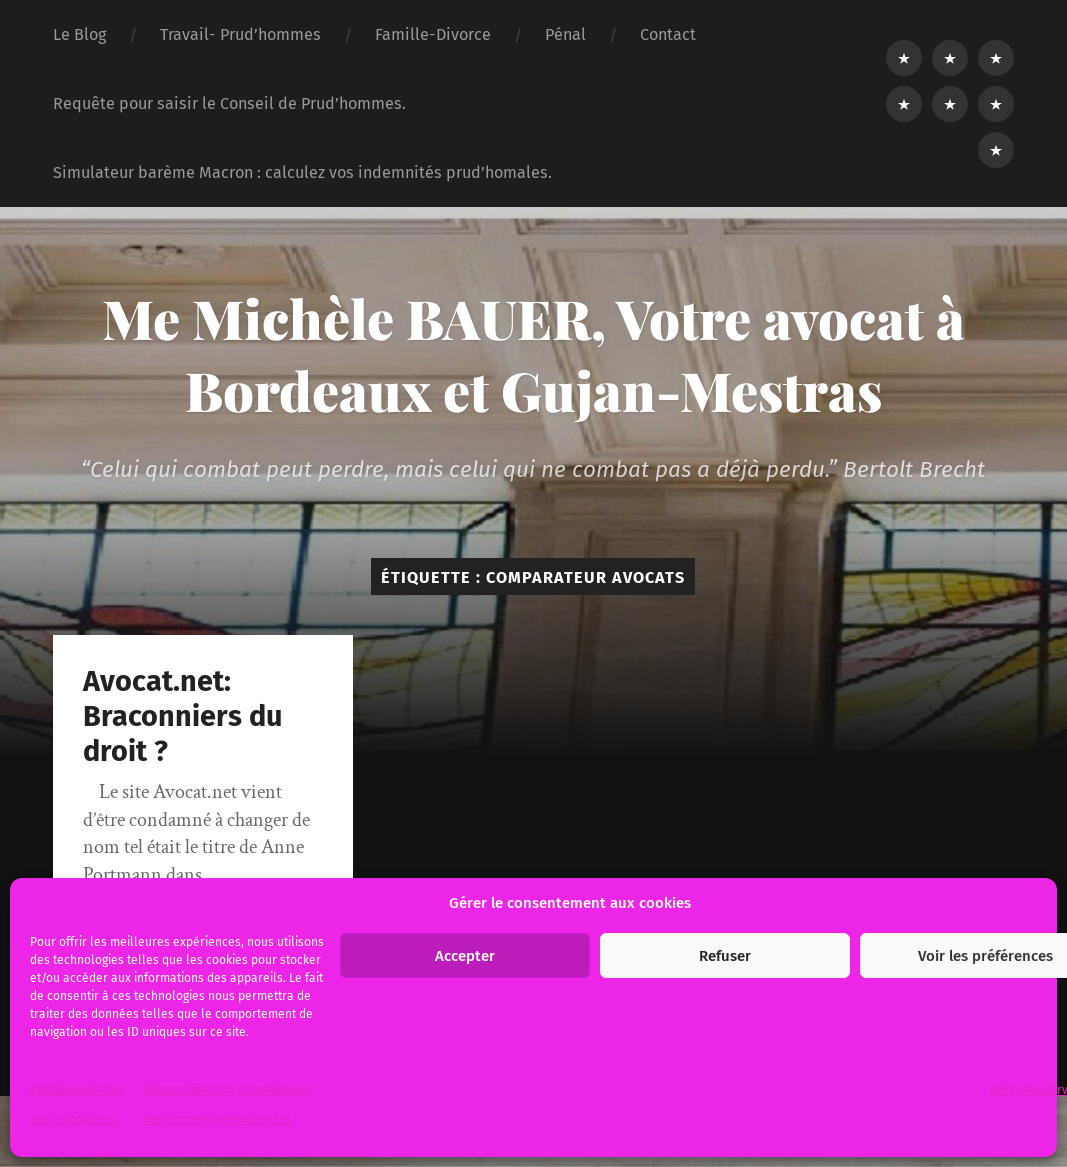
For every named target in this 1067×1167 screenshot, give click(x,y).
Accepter (465, 956)
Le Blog (79, 34)
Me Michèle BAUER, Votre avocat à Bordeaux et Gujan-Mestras (533, 354)
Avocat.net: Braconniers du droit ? (182, 716)
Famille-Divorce (433, 34)
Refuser (725, 956)
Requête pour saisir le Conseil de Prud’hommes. (229, 103)
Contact (668, 34)
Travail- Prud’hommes (240, 34)
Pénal (565, 34)
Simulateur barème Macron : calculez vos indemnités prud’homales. (302, 172)
